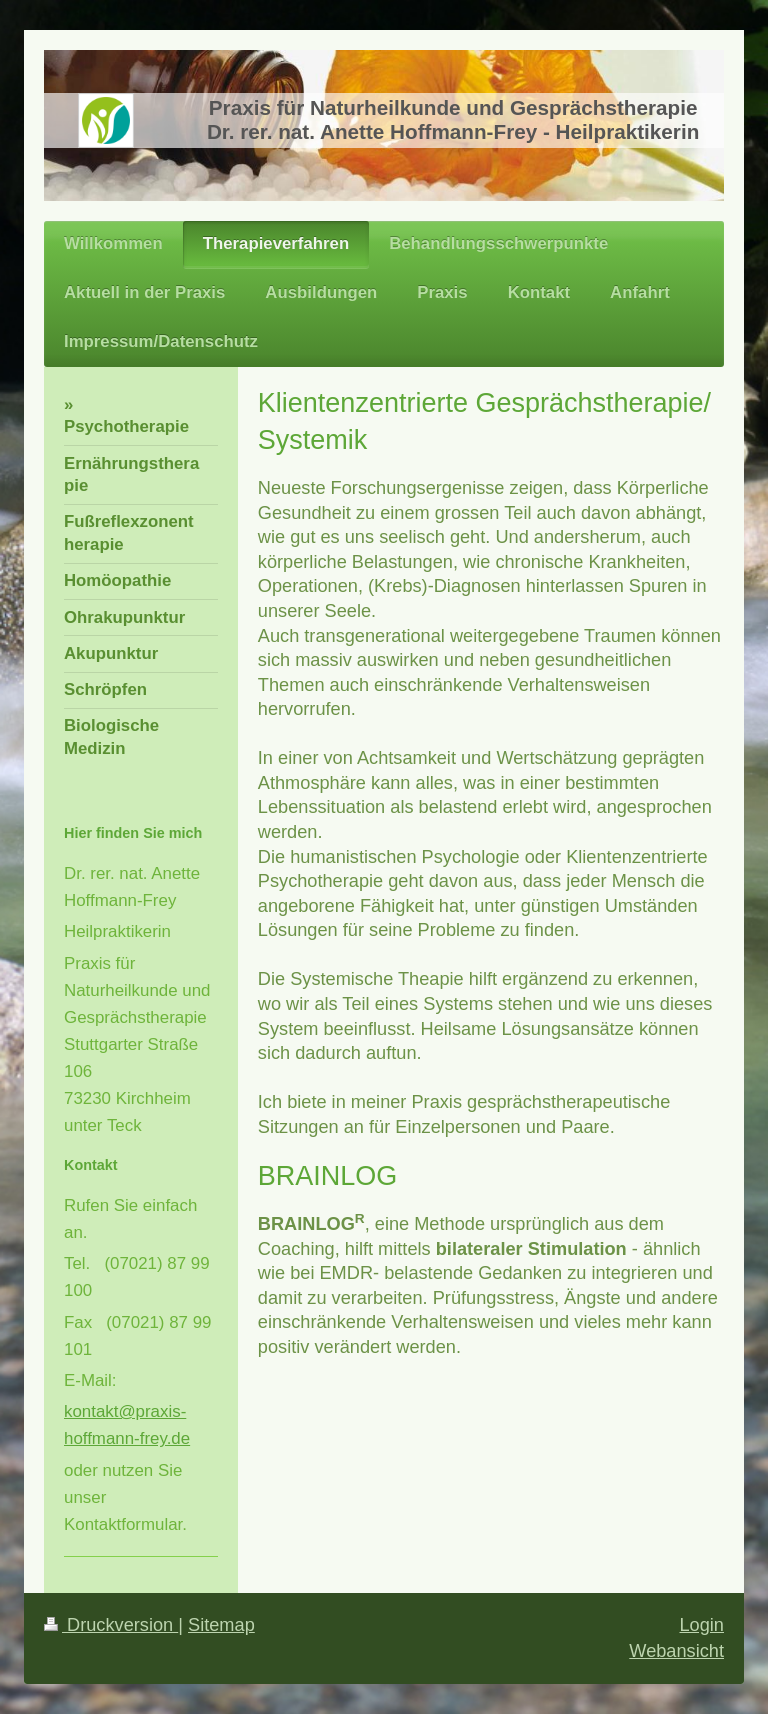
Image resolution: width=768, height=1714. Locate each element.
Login (701, 1625)
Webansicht (676, 1651)
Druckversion (111, 1625)
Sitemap (221, 1625)
